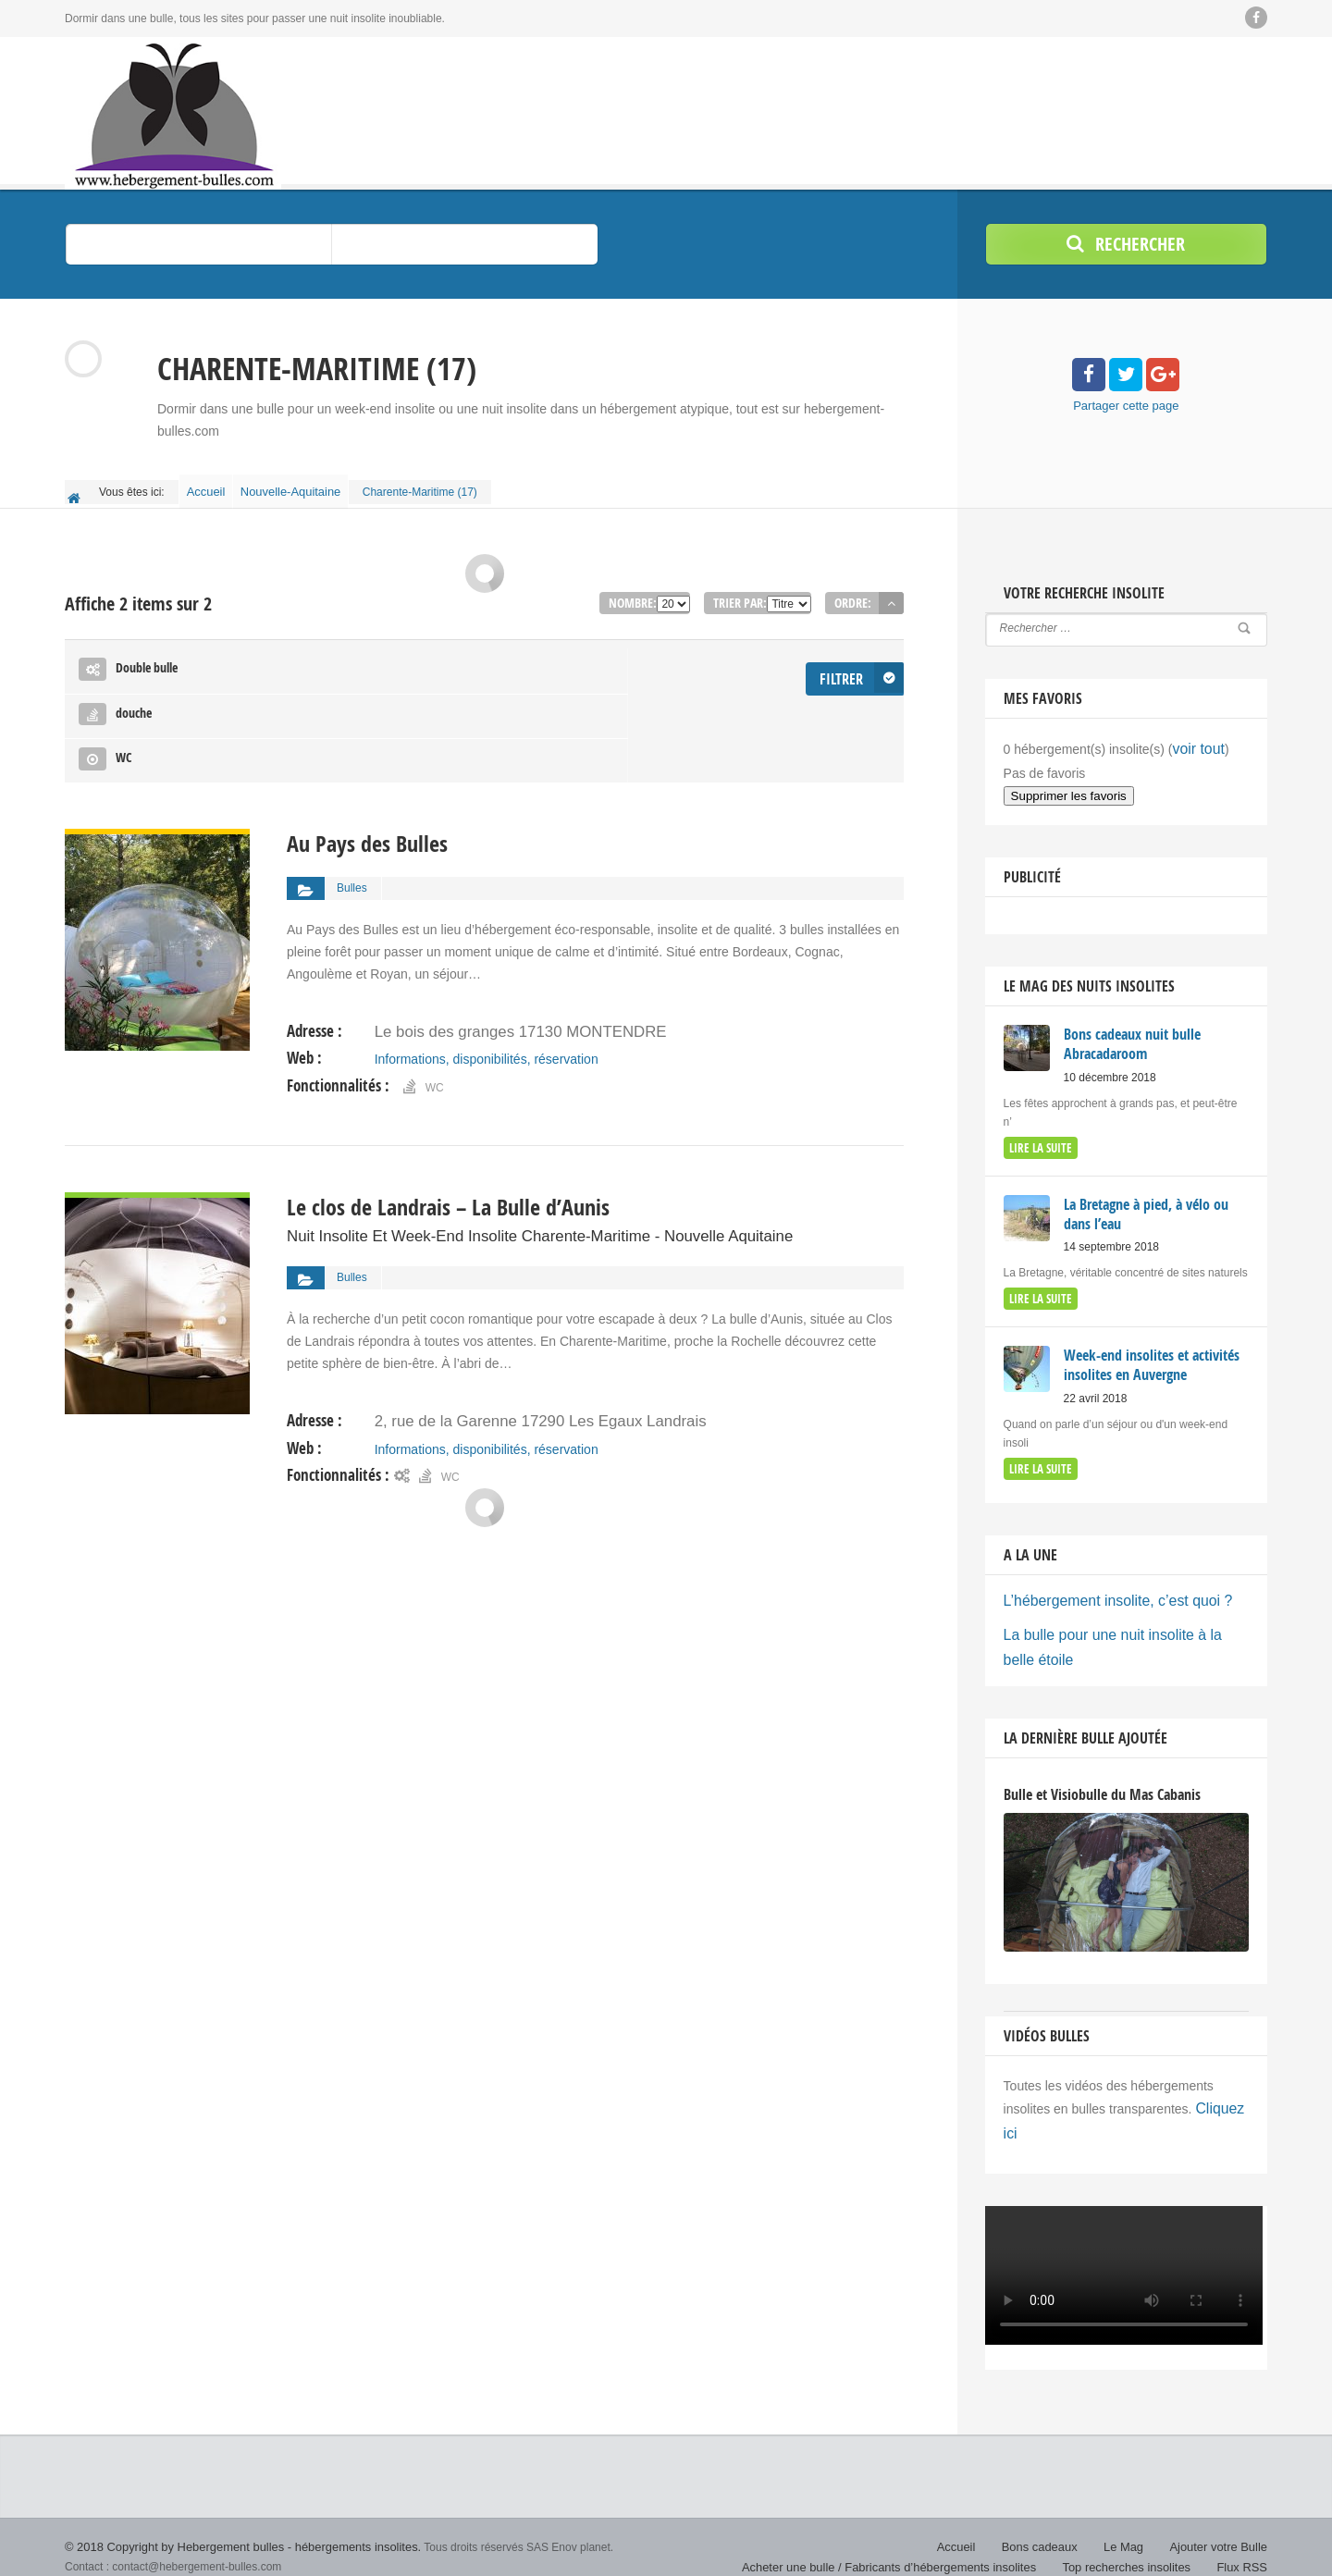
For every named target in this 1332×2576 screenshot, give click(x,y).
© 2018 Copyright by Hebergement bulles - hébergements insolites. (230, 2511)
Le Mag (1132, 2511)
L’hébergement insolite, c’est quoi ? (1105, 1578)
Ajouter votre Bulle (1222, 2511)
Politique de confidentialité (1203, 2548)
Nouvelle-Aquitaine (304, 486)
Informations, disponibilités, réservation (486, 947)
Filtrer (843, 659)
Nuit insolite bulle (111, 2548)
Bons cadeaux (1052, 2511)
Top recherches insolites (1134, 2529)
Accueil (211, 486)
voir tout (1195, 739)
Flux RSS (1243, 2529)
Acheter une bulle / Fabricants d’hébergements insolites (912, 2529)
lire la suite (1038, 1133)
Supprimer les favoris (1069, 784)
